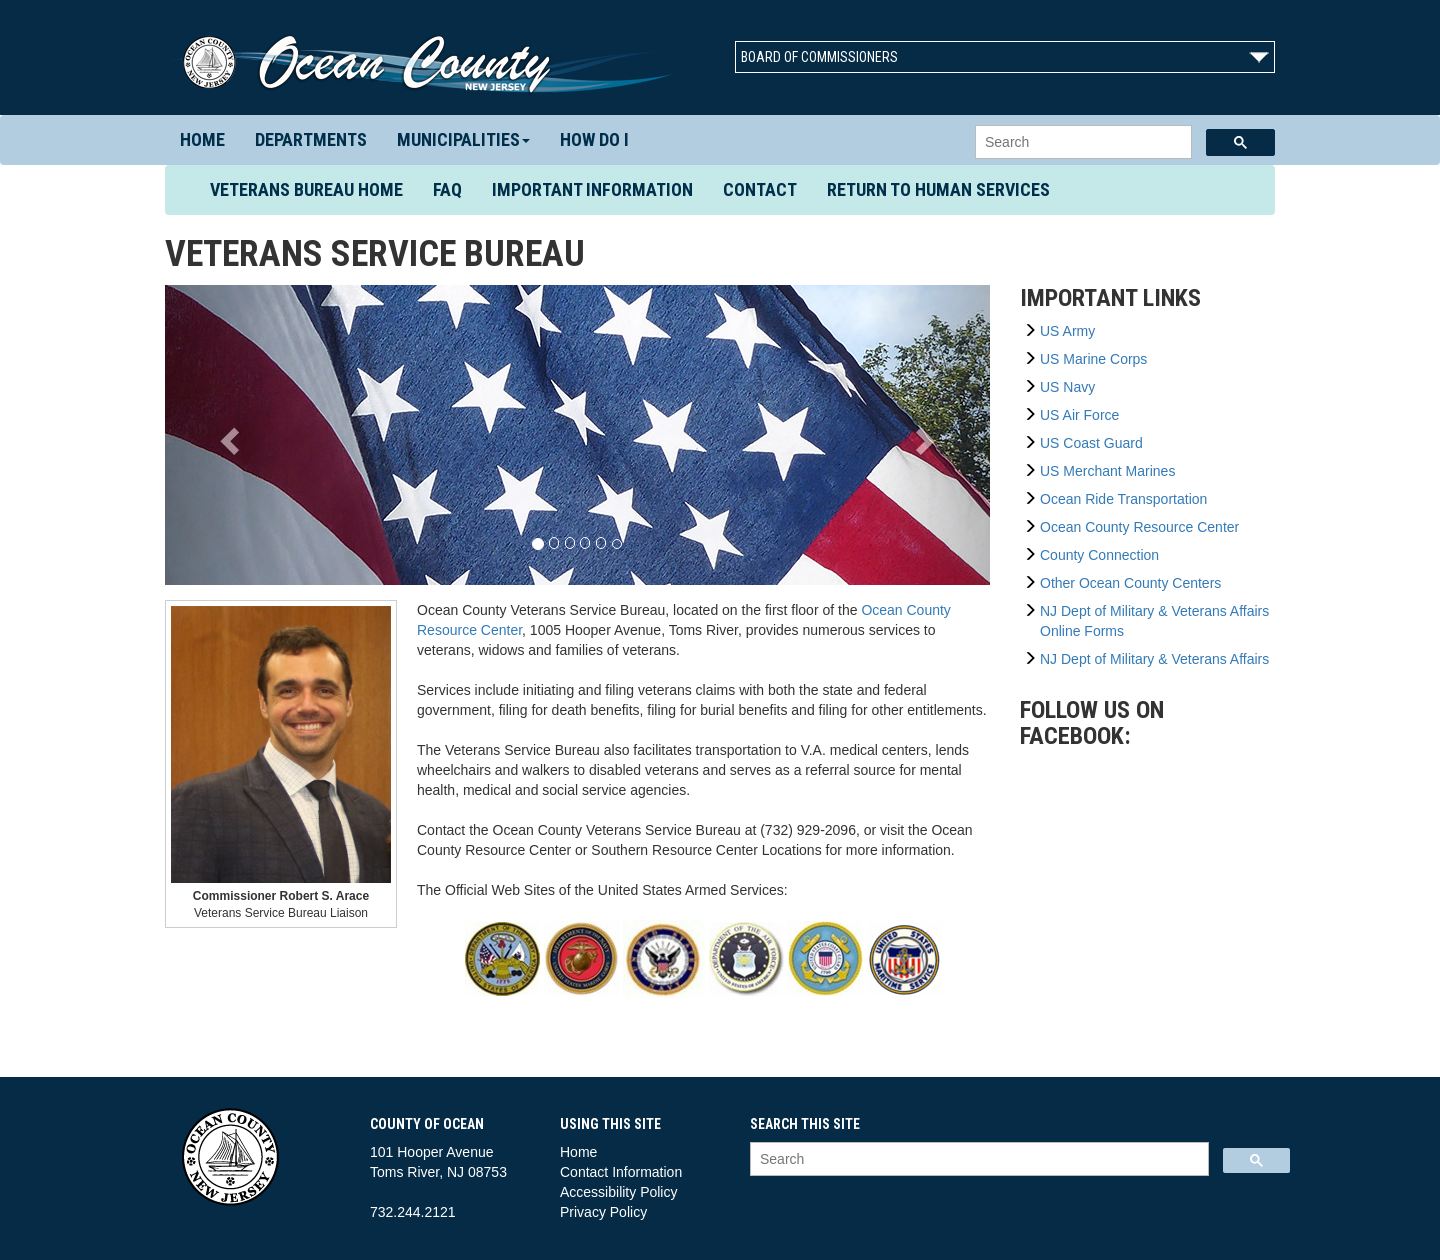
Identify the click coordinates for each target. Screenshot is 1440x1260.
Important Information (592, 189)
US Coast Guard (1091, 443)
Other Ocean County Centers (1130, 583)
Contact (760, 189)
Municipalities (463, 139)
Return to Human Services (938, 189)
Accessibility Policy (618, 1192)
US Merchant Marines (1107, 471)
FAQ (447, 189)
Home (202, 139)
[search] (1081, 142)
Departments (311, 139)
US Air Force (1079, 415)
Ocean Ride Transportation (1123, 499)
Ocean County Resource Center (1139, 527)
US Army (1067, 331)
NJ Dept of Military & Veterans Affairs (1154, 659)
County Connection (1099, 555)
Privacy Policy (603, 1212)
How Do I (594, 139)
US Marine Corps (1093, 359)
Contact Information (621, 1172)
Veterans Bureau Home (314, 189)
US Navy (1067, 387)
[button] (227, 435)
